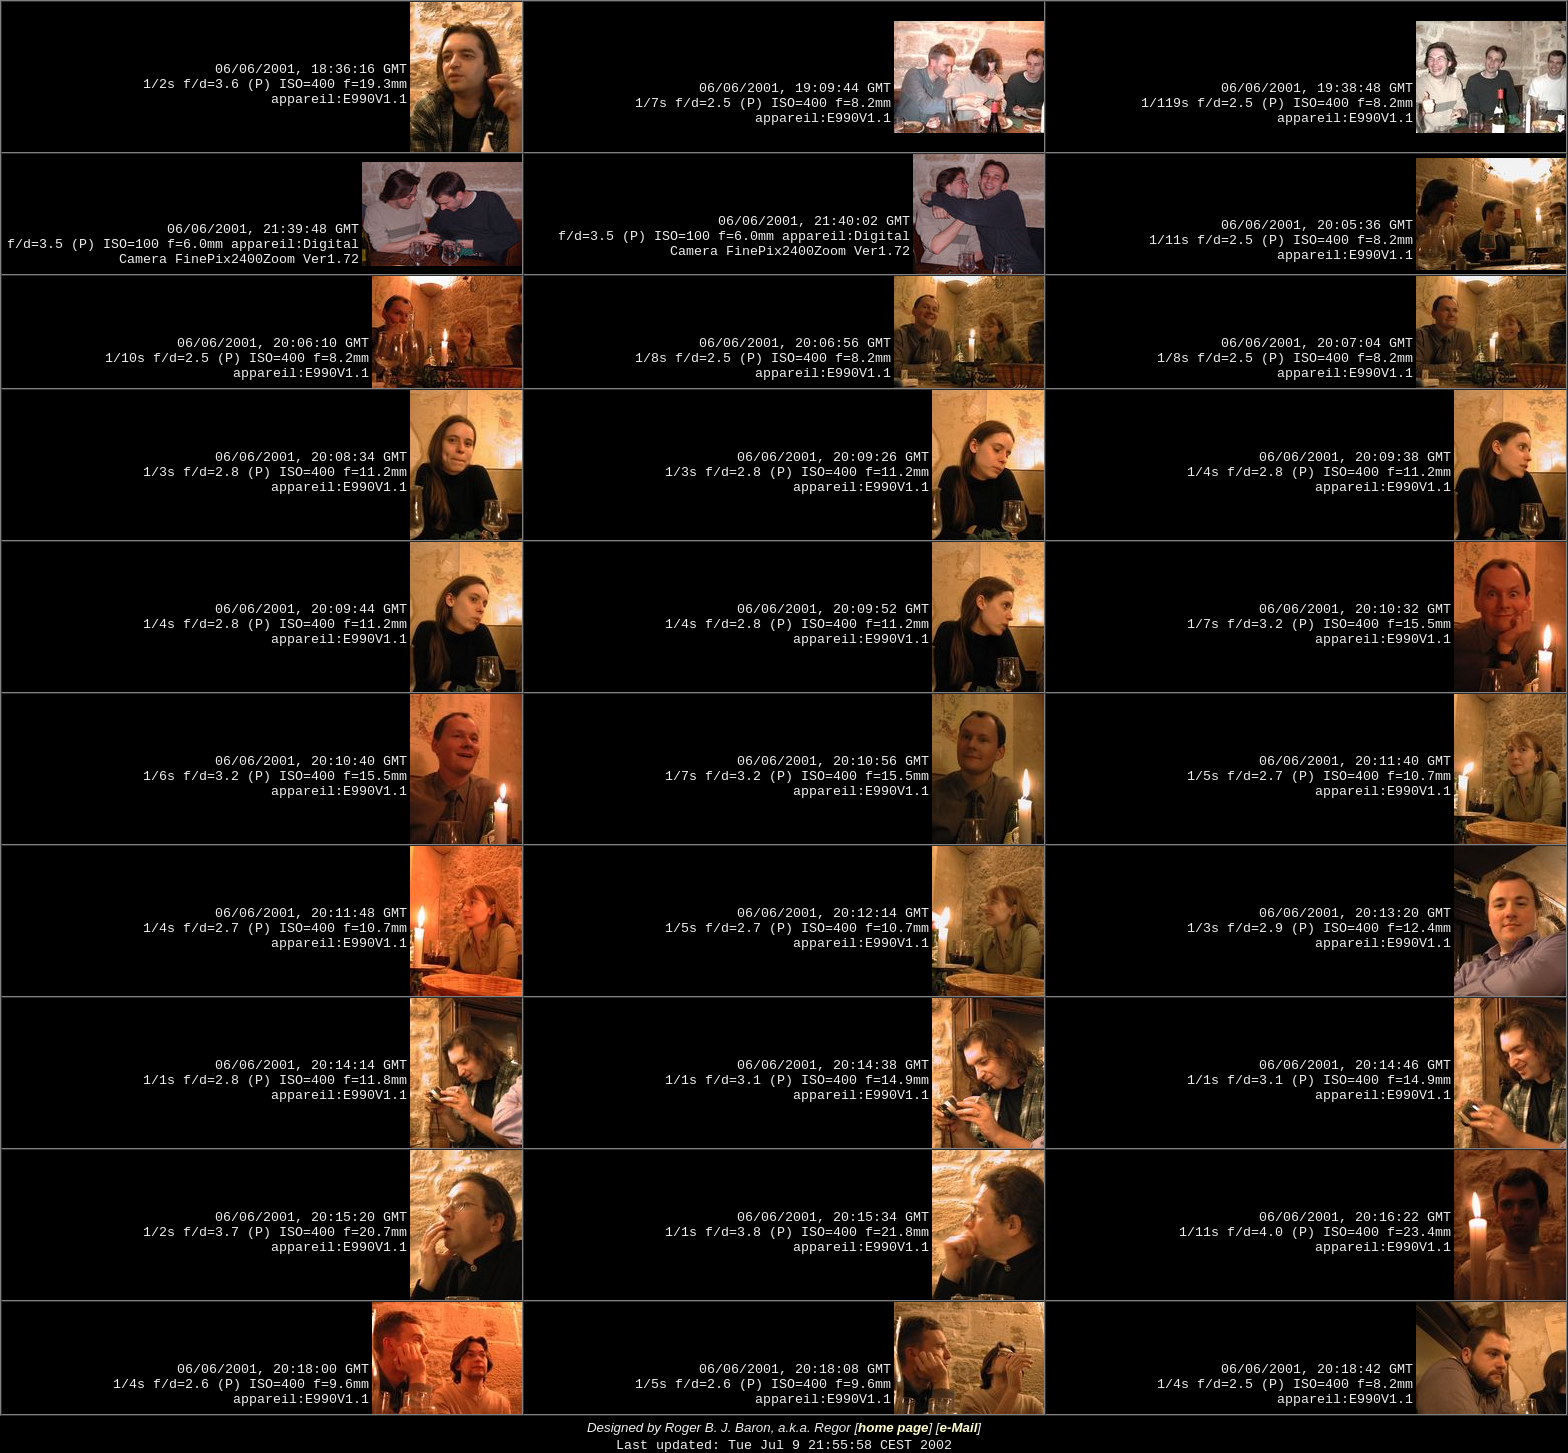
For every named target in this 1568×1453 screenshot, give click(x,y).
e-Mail (959, 1427)
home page (893, 1427)
